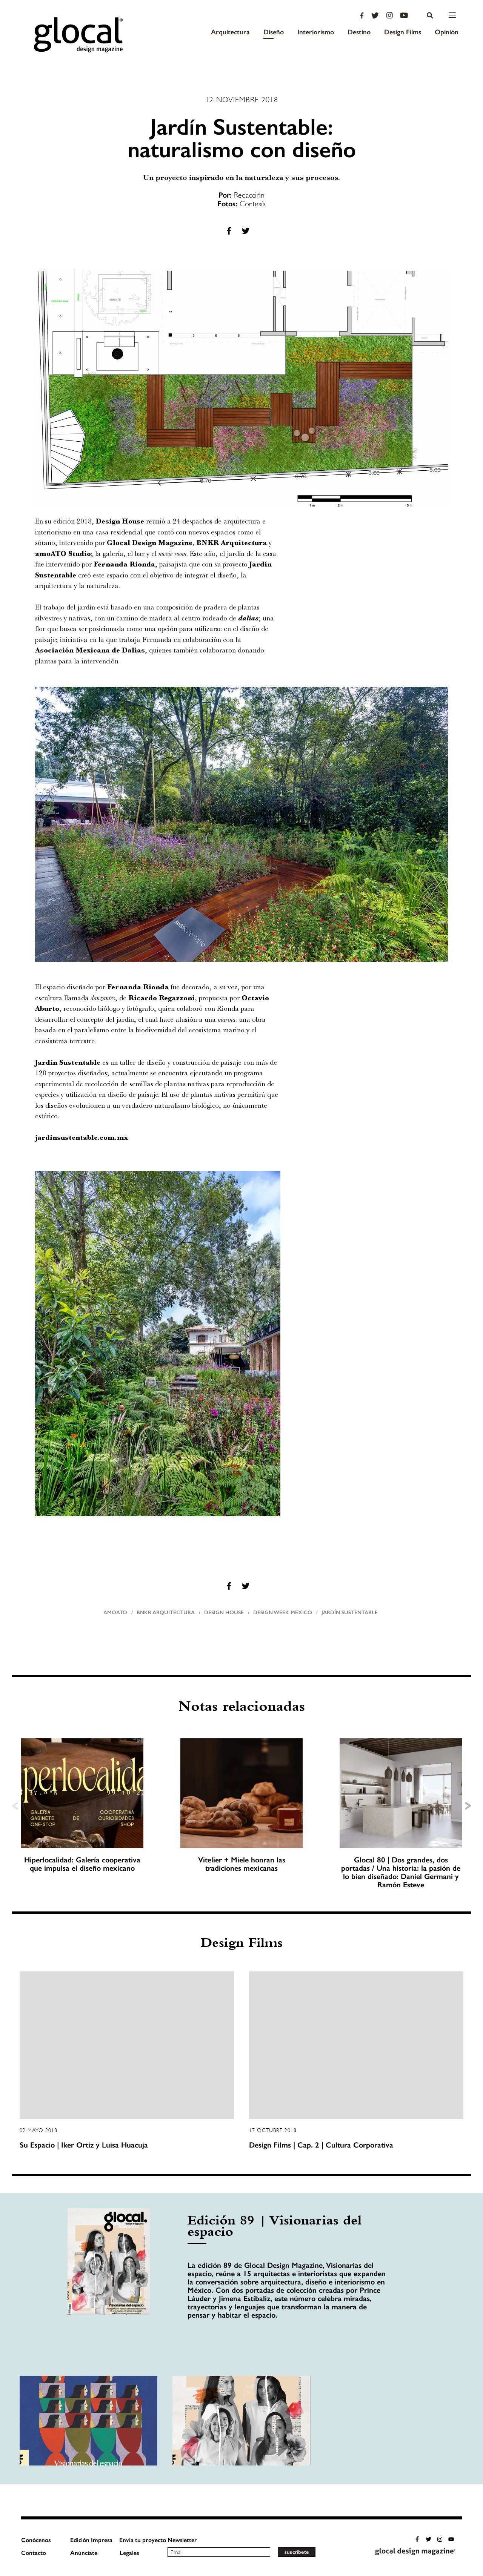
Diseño (273, 32)
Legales (129, 2552)
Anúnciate (83, 2552)
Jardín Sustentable (349, 1612)
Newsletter (182, 2540)
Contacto (33, 2552)
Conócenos (36, 2540)
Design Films (402, 32)
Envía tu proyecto (142, 2540)
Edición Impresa (91, 2540)
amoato (115, 1612)
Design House (224, 1612)
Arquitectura (230, 32)
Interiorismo (315, 32)
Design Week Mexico (282, 1612)
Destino (359, 32)
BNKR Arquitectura (166, 1612)
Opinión (446, 32)
